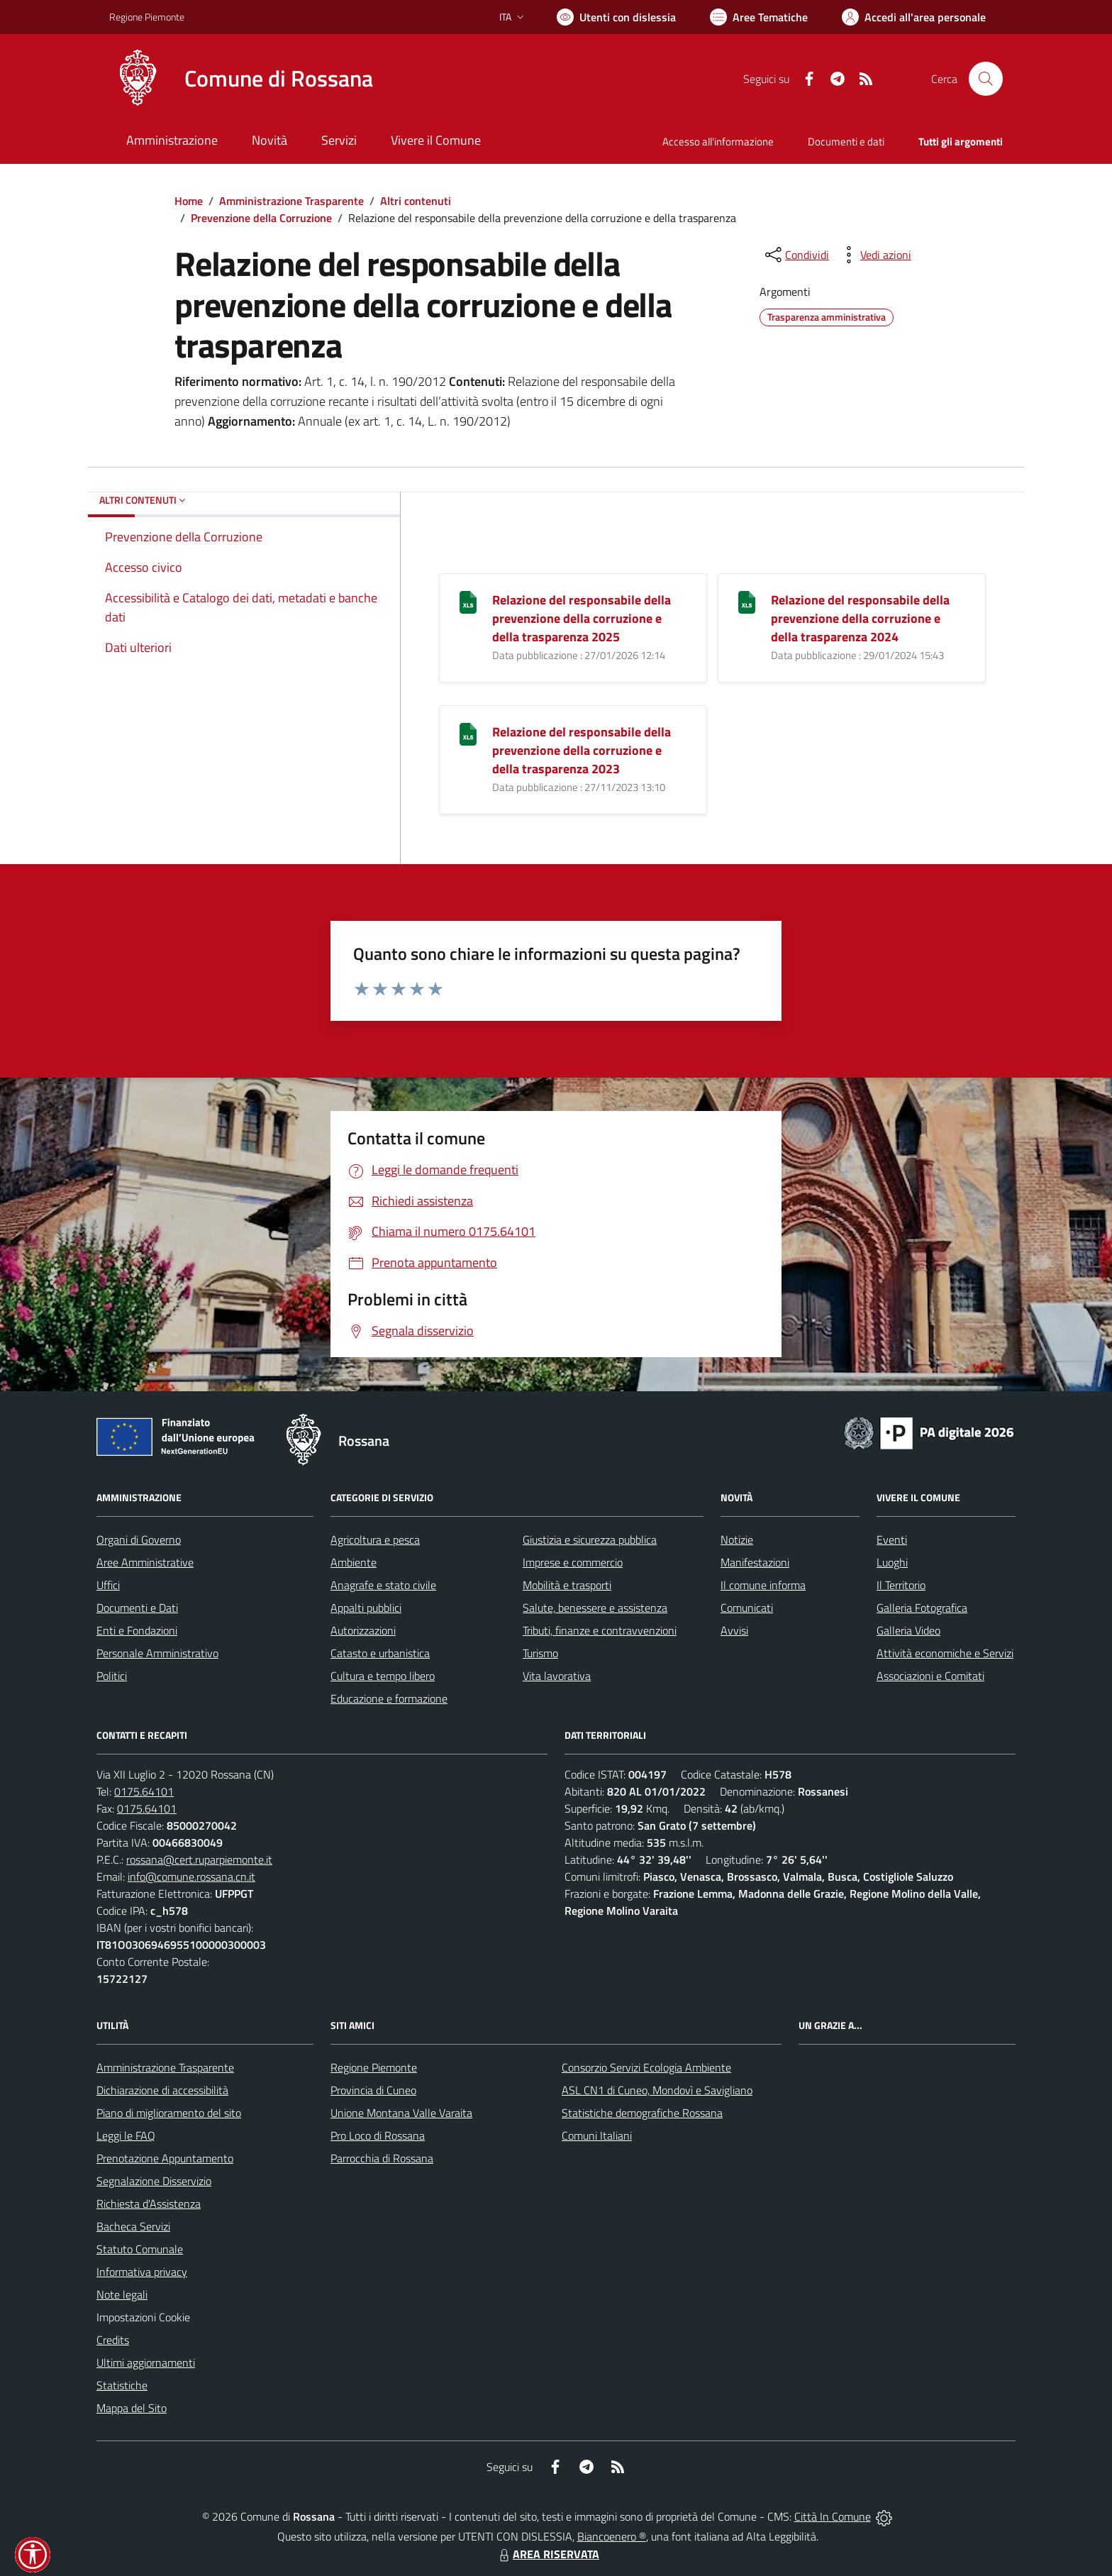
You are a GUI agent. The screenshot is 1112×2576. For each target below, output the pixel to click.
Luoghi (892, 1562)
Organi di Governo (138, 1539)
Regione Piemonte (373, 2067)
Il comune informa (763, 1584)
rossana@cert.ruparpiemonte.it (199, 1859)
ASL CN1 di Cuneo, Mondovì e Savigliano (657, 2090)
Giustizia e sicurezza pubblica (590, 1539)
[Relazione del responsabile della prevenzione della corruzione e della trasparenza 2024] (746, 600)
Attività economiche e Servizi (945, 1653)
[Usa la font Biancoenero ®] (616, 17)
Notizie (737, 1539)
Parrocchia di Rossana (381, 2158)
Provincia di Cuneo (373, 2090)
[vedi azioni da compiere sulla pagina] (874, 254)
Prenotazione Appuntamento (164, 2158)
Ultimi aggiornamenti (145, 2362)
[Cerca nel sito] (986, 79)
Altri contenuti (415, 200)
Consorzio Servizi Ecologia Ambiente (646, 2067)
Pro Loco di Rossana (377, 2135)
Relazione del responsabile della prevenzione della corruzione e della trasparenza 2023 (581, 750)
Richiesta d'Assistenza (148, 2203)
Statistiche (122, 2385)
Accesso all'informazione (718, 141)
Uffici (108, 1584)
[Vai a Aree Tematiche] (759, 17)
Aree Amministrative (145, 1562)
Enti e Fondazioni (136, 1630)
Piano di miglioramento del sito (168, 2112)
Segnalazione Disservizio (153, 2180)
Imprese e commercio (573, 1562)
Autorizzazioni (363, 1630)
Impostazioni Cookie (143, 2317)
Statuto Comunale (139, 2248)
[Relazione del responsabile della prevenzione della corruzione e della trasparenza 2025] (468, 600)
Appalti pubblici (365, 1607)
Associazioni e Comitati (930, 1675)
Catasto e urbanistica (380, 1653)
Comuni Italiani (597, 2135)
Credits (112, 2339)
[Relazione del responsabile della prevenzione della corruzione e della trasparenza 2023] (468, 732)
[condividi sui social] (796, 254)
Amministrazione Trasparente (291, 200)
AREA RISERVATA (547, 2554)
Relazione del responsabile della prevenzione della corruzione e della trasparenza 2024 (860, 618)
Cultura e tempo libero (382, 1675)
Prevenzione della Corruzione (261, 217)
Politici (111, 1675)
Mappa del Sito (131, 2407)
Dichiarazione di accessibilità (162, 2090)
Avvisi (734, 1630)
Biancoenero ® (611, 2536)
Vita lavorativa (557, 1675)
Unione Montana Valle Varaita (401, 2112)
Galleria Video (908, 1630)
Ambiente (353, 1562)
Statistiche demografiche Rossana (642, 2112)
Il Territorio (901, 1584)
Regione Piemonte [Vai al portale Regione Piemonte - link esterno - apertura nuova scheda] (146, 16)
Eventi (892, 1539)
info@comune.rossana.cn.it (191, 1876)
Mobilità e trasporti (567, 1584)
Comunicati (747, 1607)
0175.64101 (144, 1791)
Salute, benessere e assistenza (595, 1607)
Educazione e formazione (388, 1698)
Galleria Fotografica (922, 1607)
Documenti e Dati (137, 1607)
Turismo (540, 1653)
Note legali (122, 2294)
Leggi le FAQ (125, 2135)
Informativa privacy (141, 2271)
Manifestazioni (755, 1562)
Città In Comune (832, 2516)
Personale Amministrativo (157, 1653)
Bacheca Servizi (133, 2226)
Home (188, 200)
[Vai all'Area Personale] (914, 17)
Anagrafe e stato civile (383, 1584)
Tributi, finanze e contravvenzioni (600, 1630)
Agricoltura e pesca (375, 1539)
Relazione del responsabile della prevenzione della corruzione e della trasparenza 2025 (581, 618)
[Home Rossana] (241, 79)
